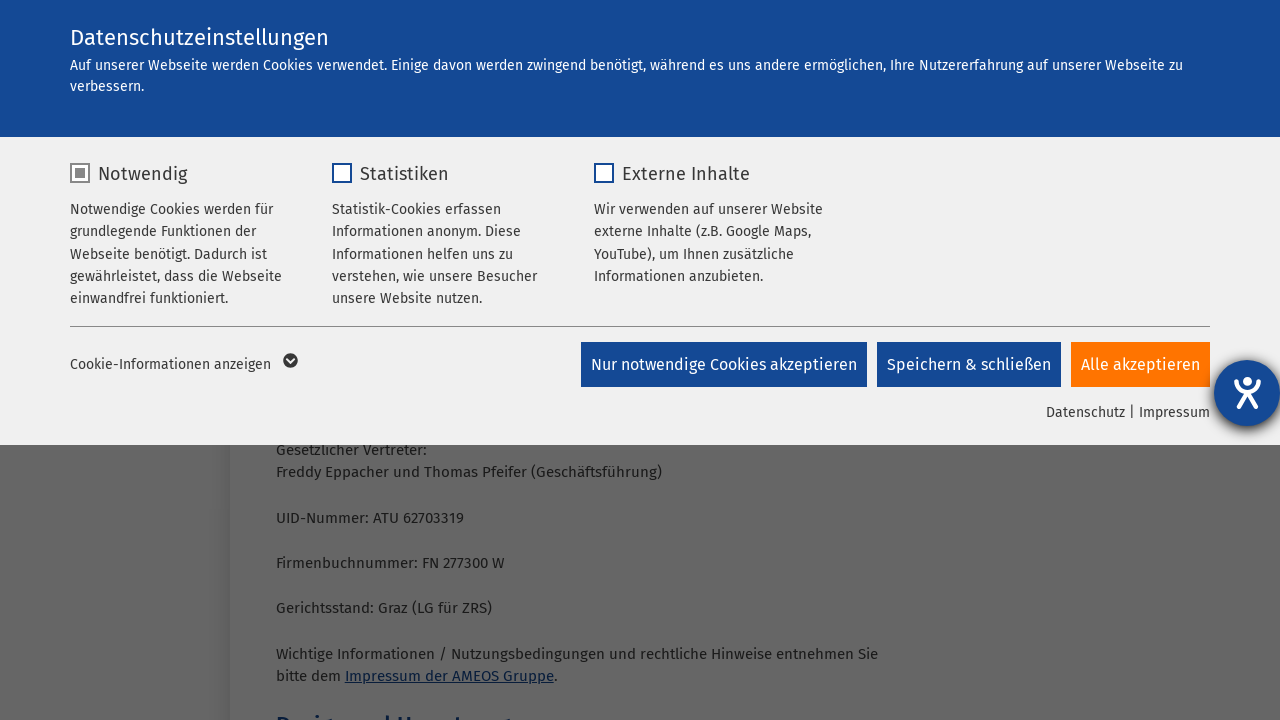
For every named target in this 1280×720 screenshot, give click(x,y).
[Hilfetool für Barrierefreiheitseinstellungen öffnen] (1247, 393)
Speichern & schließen (969, 364)
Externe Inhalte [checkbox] (686, 174)
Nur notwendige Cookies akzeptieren (724, 364)
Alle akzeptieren (1140, 364)
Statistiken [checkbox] (404, 174)
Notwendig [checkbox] (142, 174)
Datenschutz (1085, 412)
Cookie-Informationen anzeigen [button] (182, 365)
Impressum (1174, 412)
